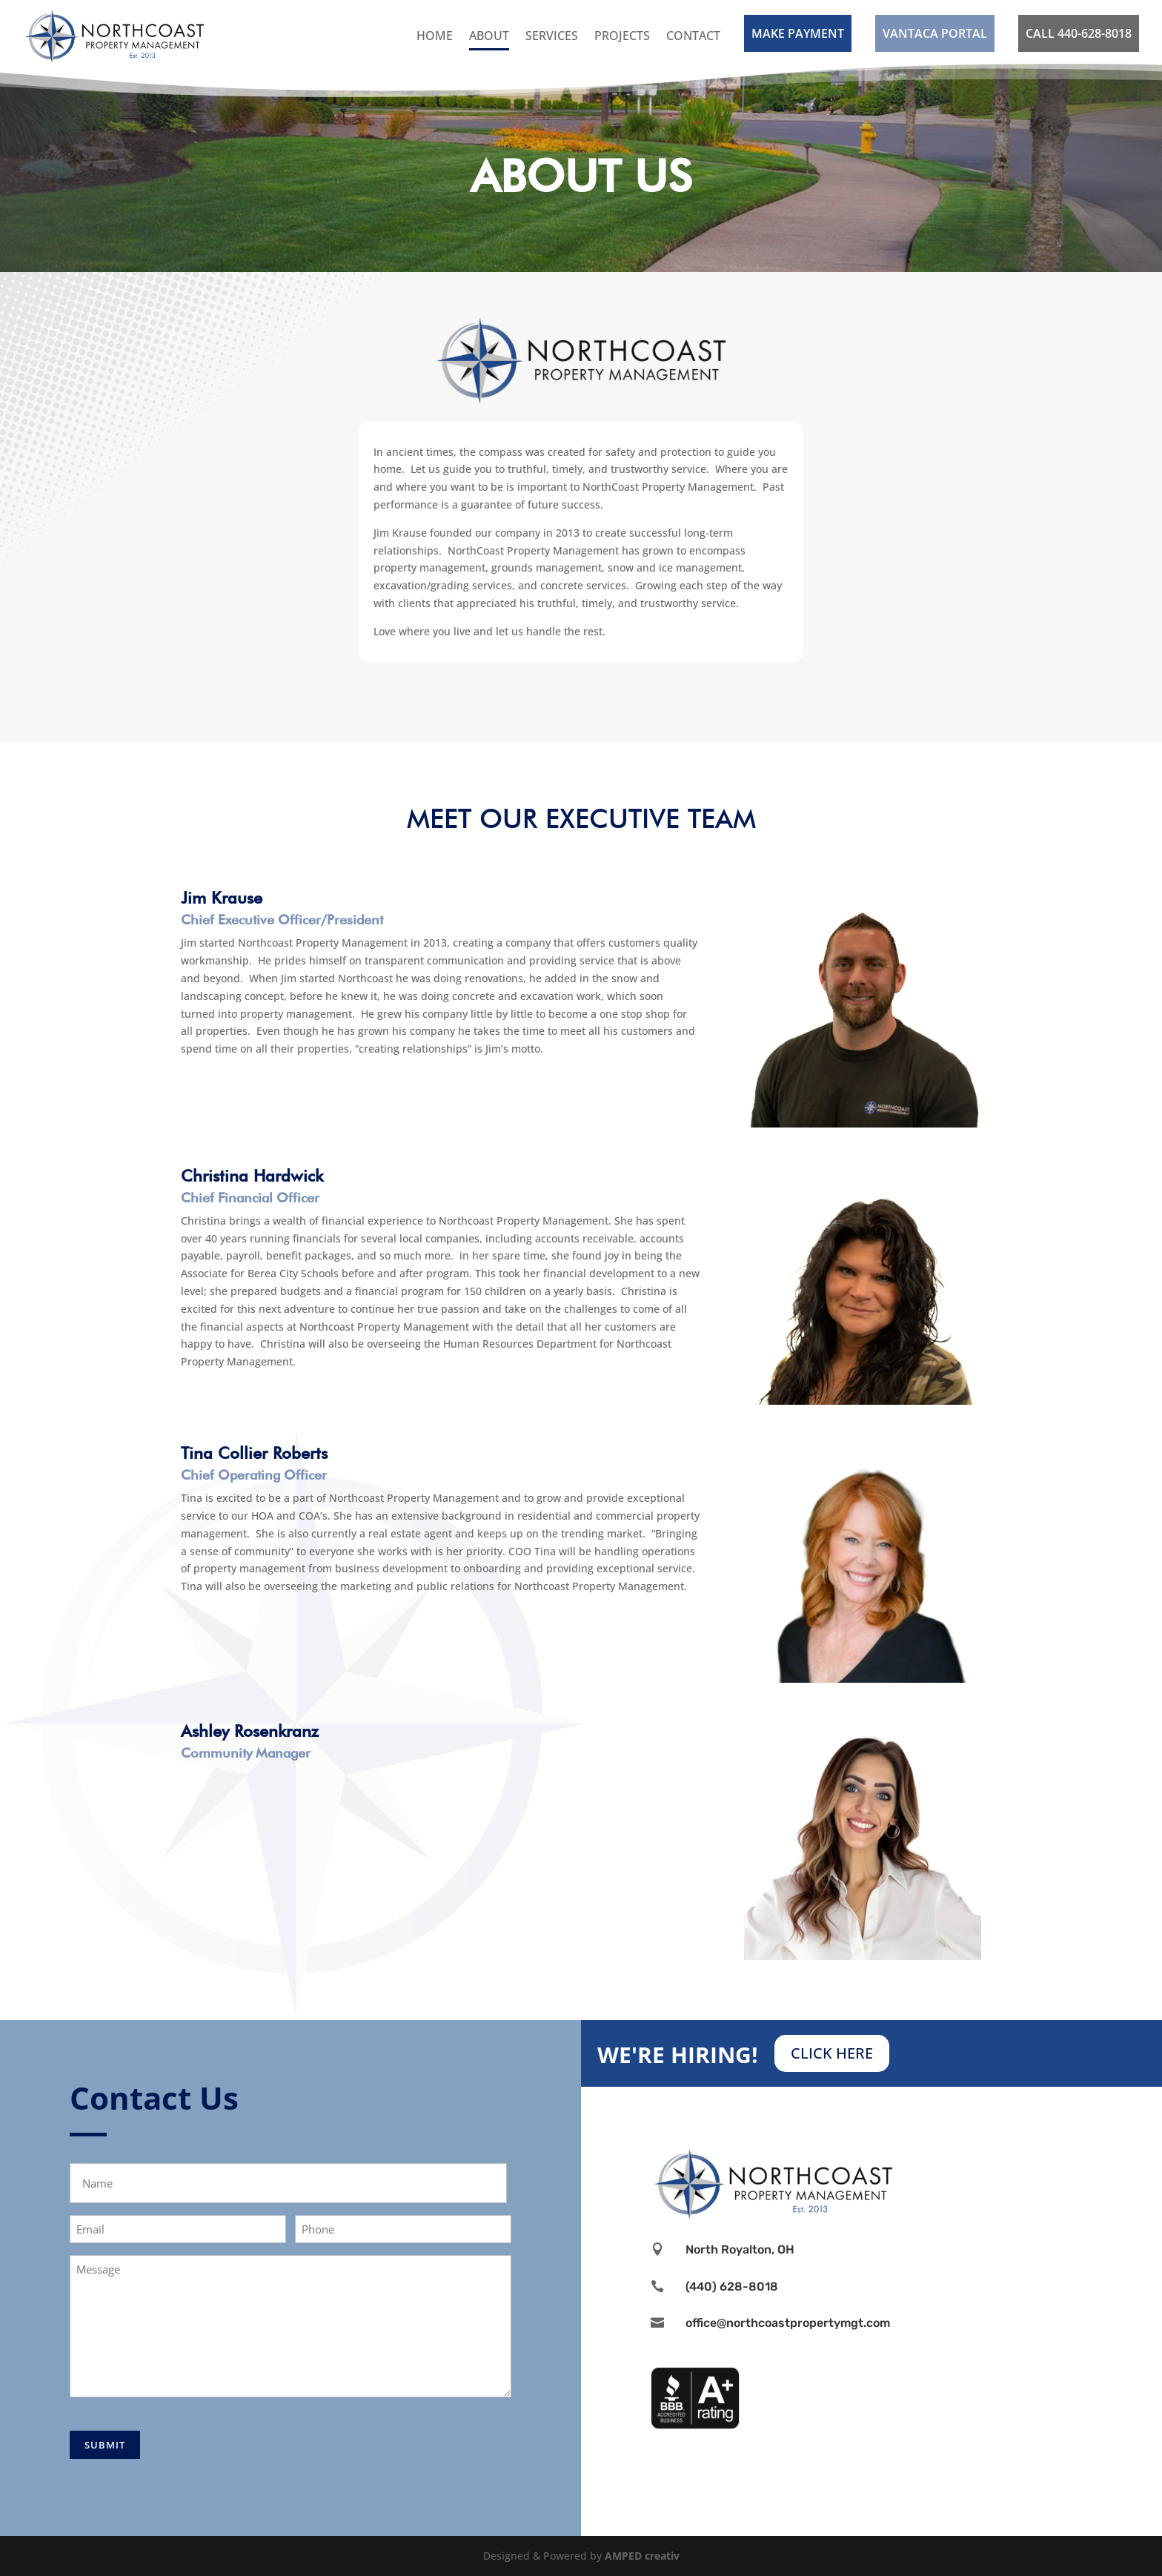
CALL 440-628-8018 (1079, 33)
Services (551, 35)
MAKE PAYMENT (797, 33)
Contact (693, 35)
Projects (622, 35)
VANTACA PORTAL (935, 33)
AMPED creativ (642, 2556)
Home (434, 35)
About (489, 35)
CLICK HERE (832, 2053)
